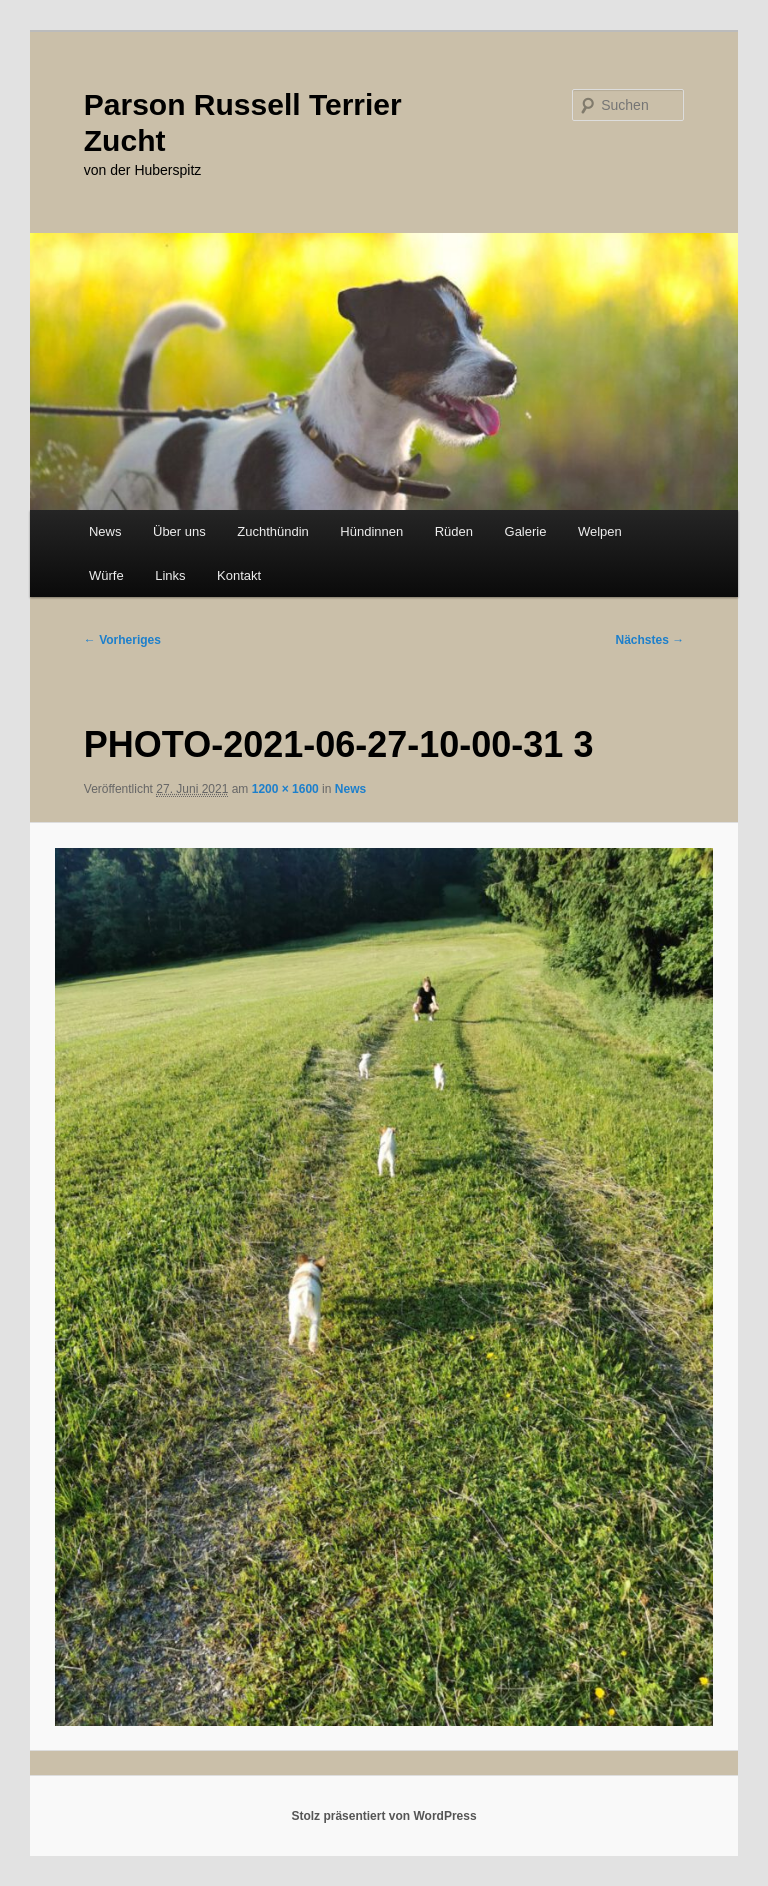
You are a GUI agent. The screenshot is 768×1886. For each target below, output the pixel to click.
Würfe (106, 575)
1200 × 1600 (285, 789)
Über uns (179, 531)
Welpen (600, 531)
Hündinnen (371, 531)
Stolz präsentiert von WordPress (383, 1816)
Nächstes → (650, 640)
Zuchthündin (273, 531)
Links (170, 575)
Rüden (454, 531)
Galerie (526, 531)
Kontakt (239, 575)
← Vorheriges (122, 640)
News (105, 531)
